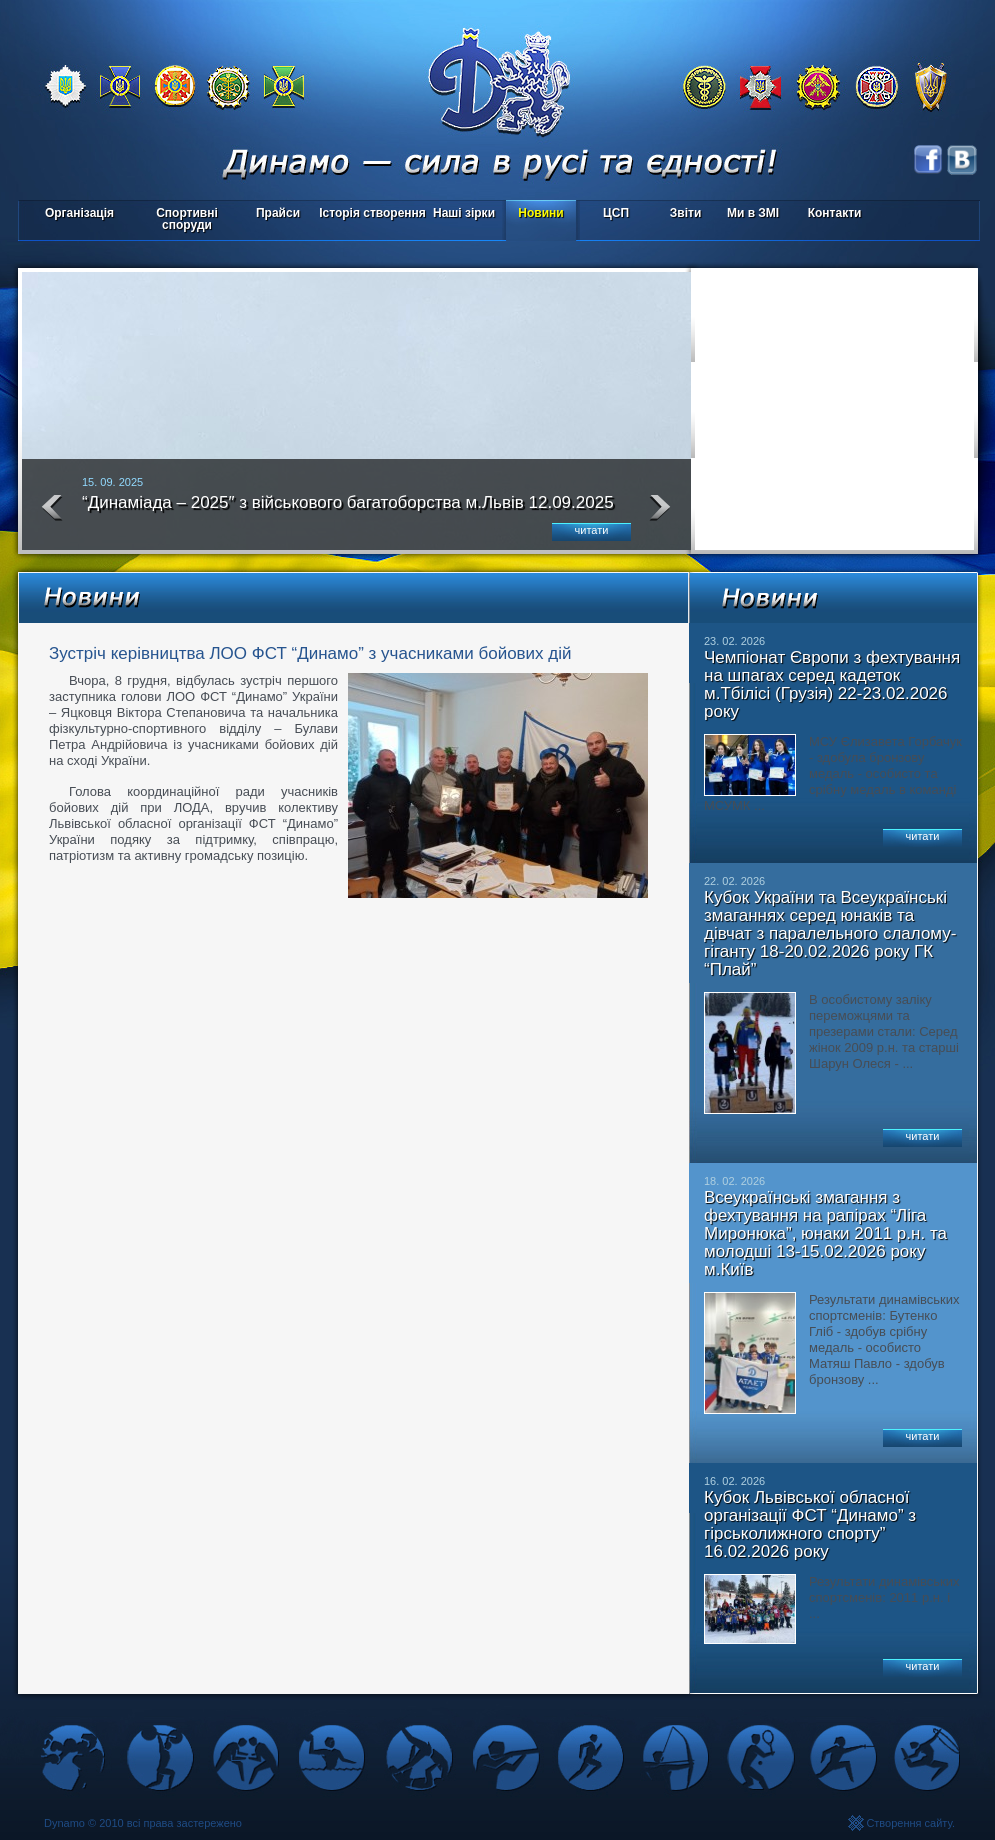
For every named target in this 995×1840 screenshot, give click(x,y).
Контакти (835, 213)
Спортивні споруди (187, 219)
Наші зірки (460, 214)
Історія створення (372, 213)
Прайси (278, 213)
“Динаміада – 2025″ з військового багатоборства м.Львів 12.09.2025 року (348, 511)
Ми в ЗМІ (753, 213)
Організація (79, 213)
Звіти (685, 213)
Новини (540, 213)
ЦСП (611, 214)
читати (592, 530)
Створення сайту (909, 1823)
